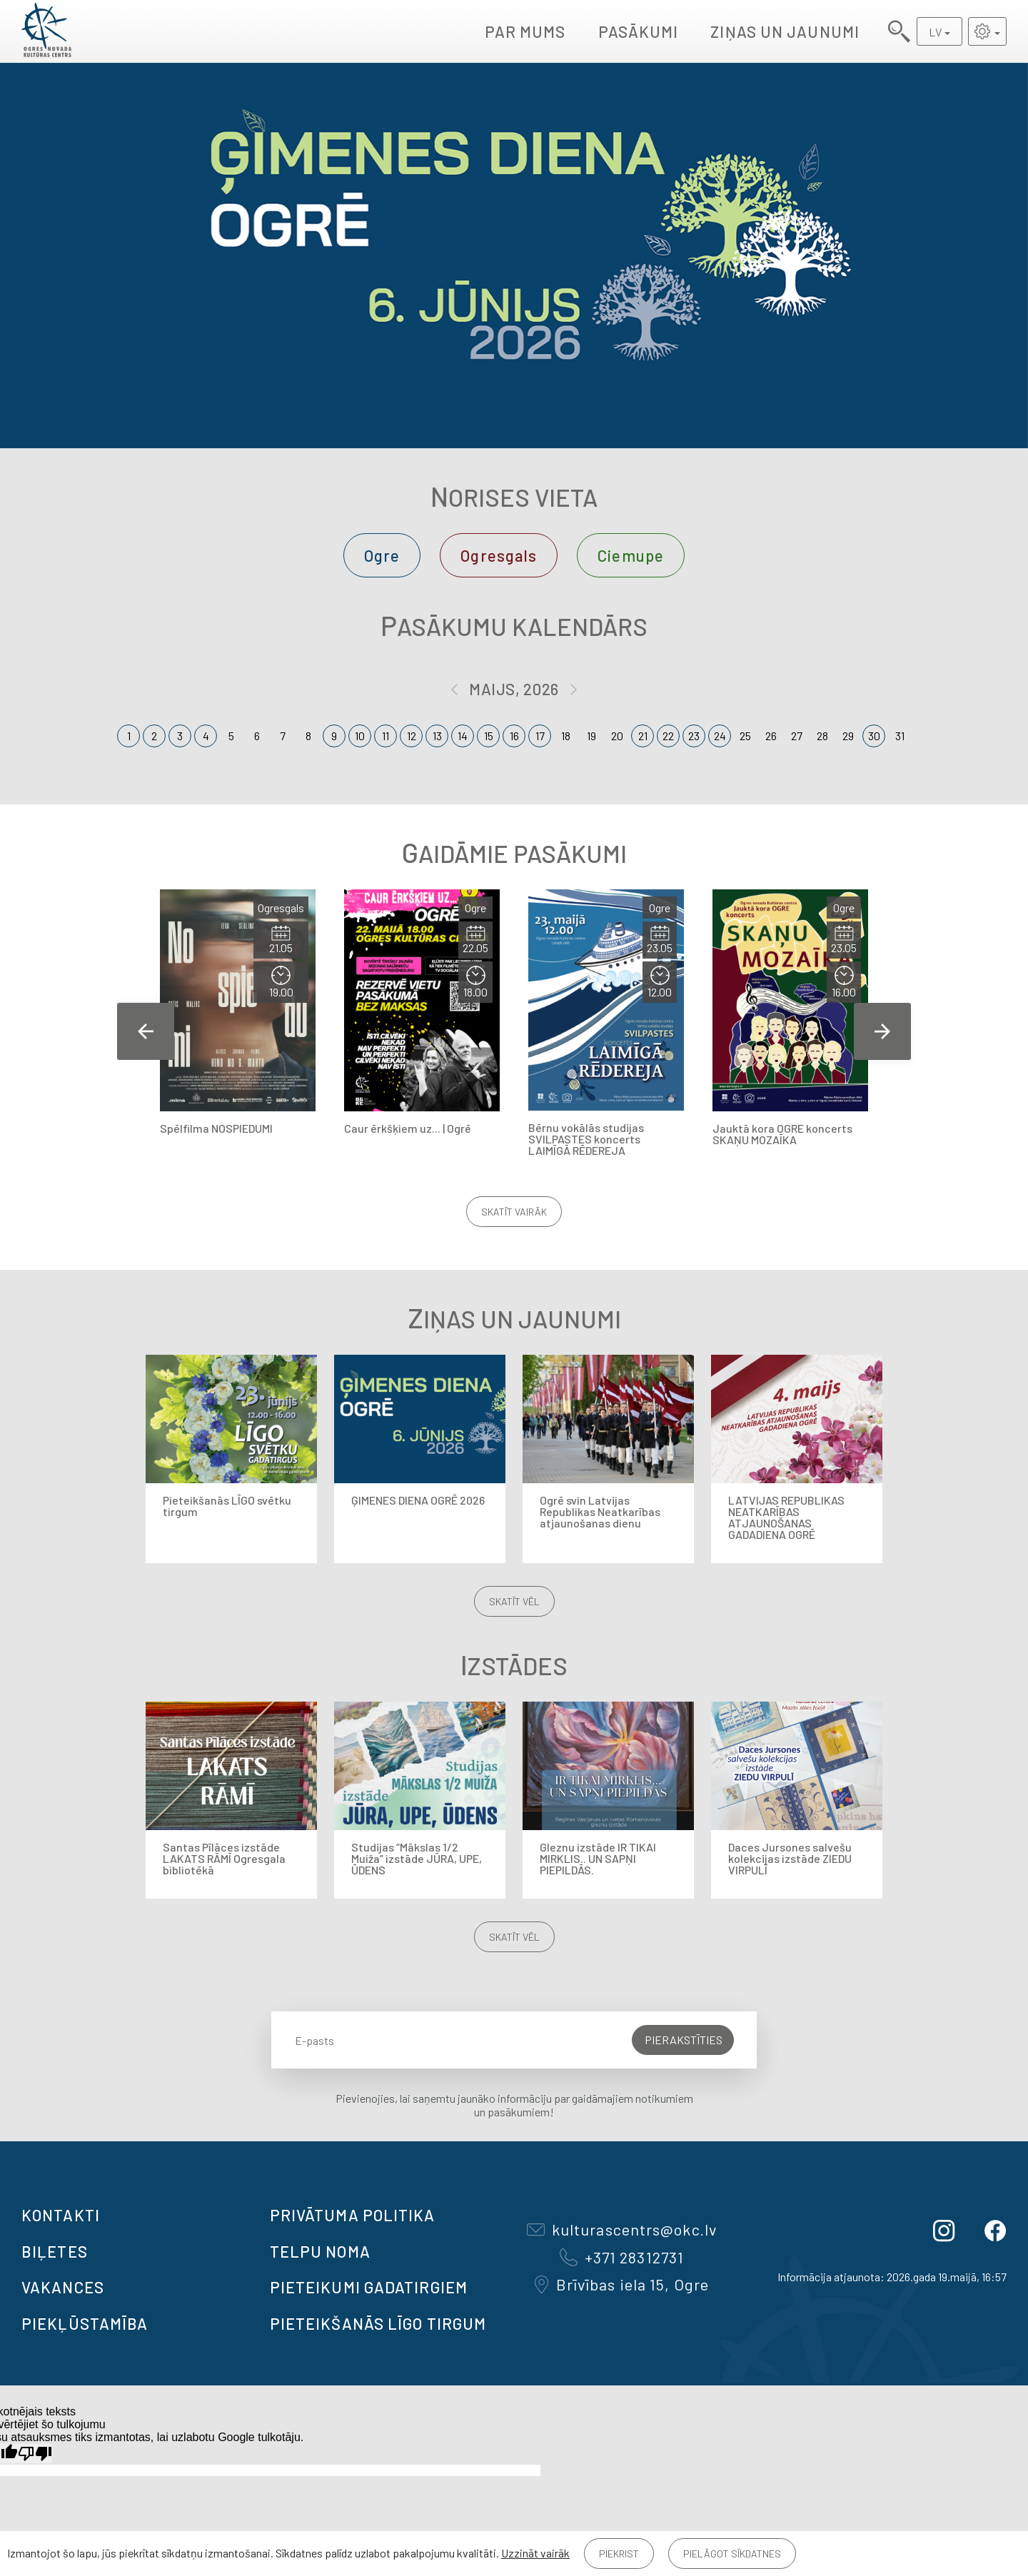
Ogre (382, 555)
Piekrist (619, 2553)
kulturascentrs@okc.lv (622, 2229)
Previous (145, 1031)
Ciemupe (631, 555)
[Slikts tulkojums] (35, 2453)
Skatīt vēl (514, 1601)
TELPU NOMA (320, 2251)
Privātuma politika (352, 2215)
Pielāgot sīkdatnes (732, 2553)
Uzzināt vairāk (535, 2553)
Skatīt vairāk (514, 1212)
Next (882, 1031)
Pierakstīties (683, 2039)
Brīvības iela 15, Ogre (622, 2284)
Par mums (525, 31)
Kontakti (60, 2215)
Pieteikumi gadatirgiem (369, 2287)
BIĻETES (54, 2251)
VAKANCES (62, 2287)
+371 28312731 (622, 2257)
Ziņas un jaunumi (785, 31)
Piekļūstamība (84, 2323)
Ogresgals (498, 555)
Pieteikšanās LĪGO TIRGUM (378, 2323)
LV (935, 32)
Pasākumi (638, 31)
